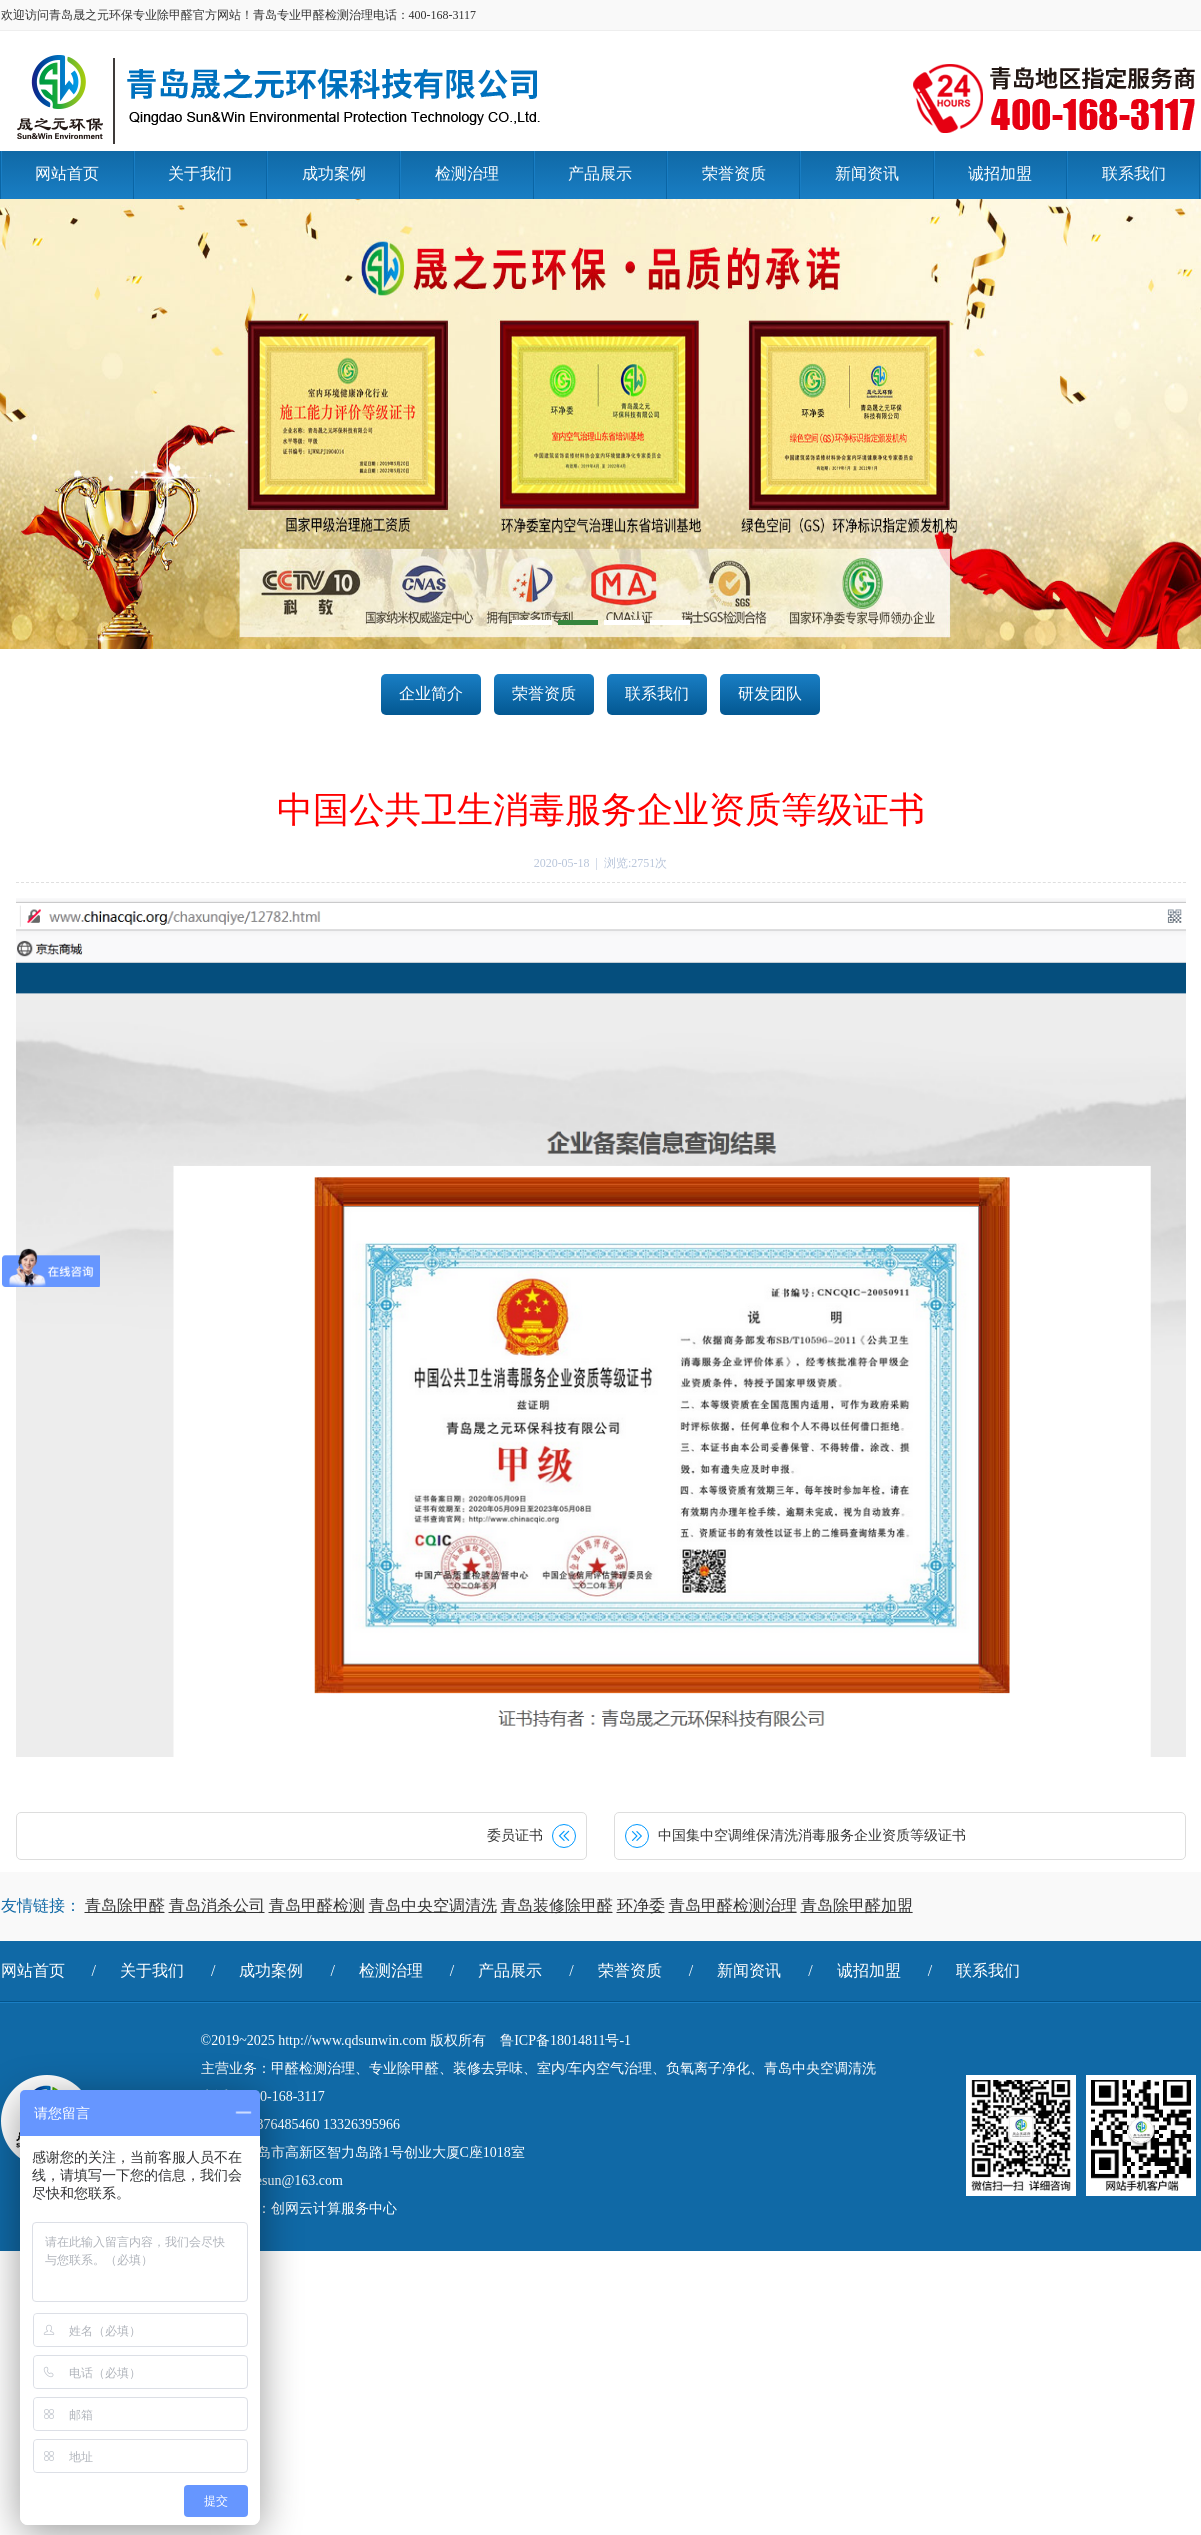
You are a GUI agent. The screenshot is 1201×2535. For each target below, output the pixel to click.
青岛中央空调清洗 (433, 1905)
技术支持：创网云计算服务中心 (299, 2208)
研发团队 (770, 693)
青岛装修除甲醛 (557, 1905)
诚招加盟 (869, 1970)
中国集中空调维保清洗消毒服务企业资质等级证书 (812, 1835)
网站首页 (33, 1970)
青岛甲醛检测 (317, 1905)
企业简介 (431, 693)
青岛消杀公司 (217, 1905)
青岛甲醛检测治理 (733, 1905)
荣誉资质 (544, 693)
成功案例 (271, 1970)
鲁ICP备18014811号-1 (565, 2040)
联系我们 (657, 693)
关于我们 (152, 1970)
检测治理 (391, 1970)
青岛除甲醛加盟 (857, 1905)
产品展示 (510, 1970)
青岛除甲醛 (125, 1905)
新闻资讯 (749, 1970)
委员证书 (515, 1835)
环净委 (641, 1905)
